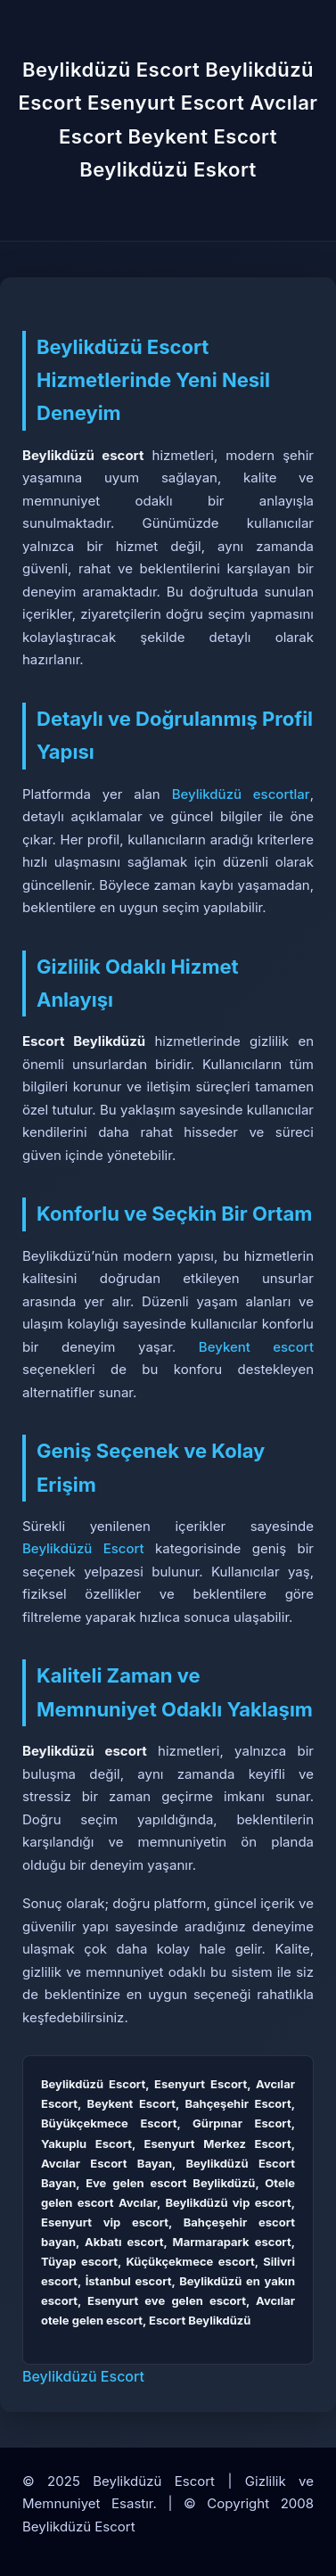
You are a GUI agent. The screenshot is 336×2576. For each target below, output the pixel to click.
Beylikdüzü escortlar (241, 794)
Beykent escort (256, 1346)
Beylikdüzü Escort (83, 1548)
